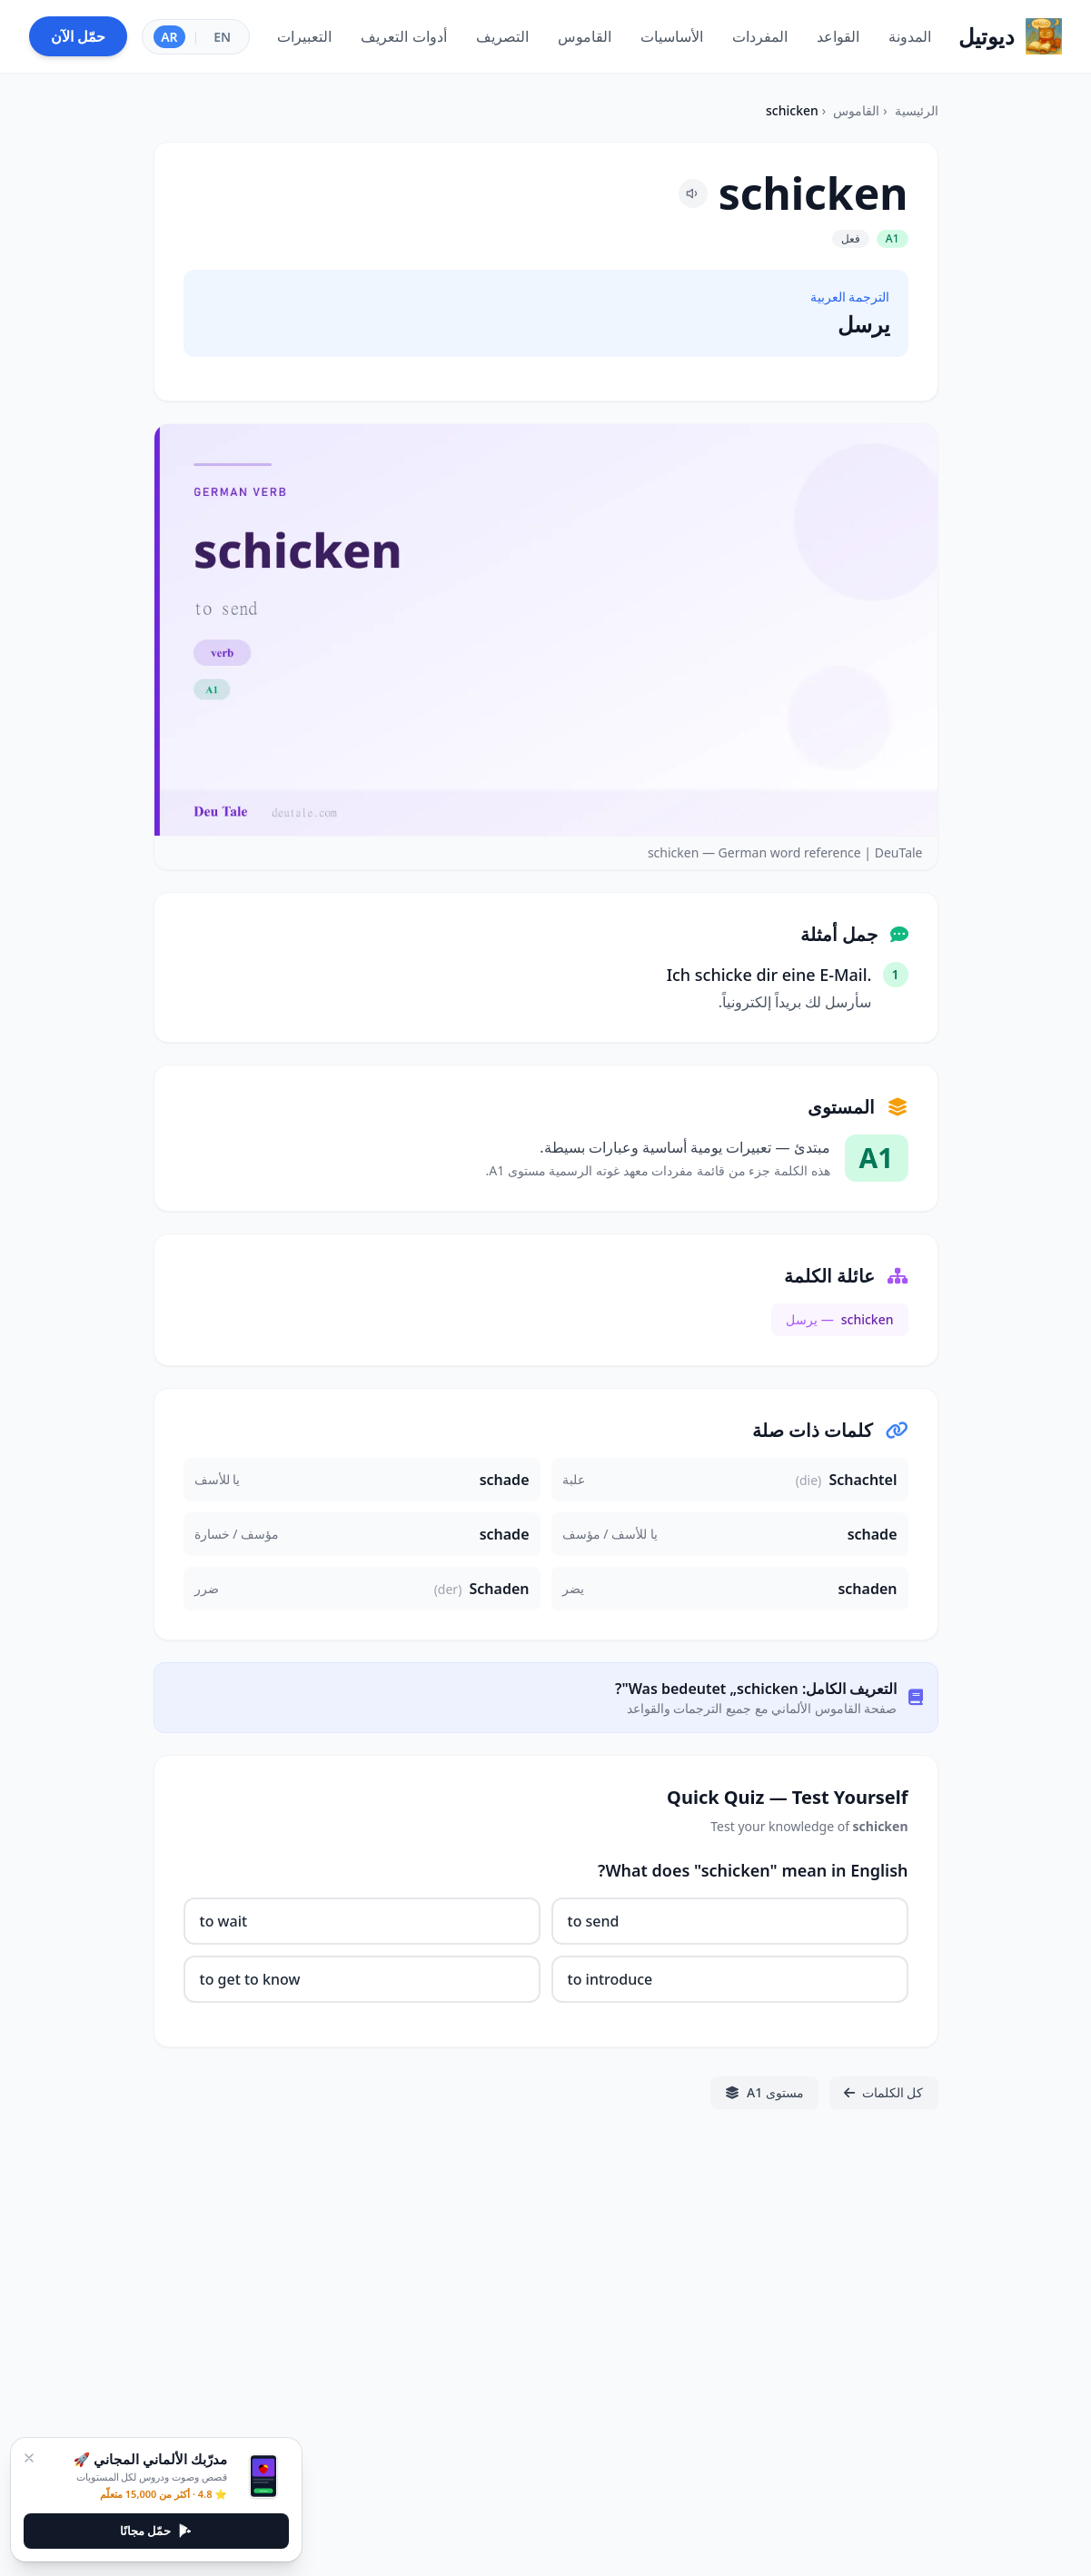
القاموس (856, 110)
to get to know (250, 1979)
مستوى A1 (764, 2092)
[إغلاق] (29, 2458)
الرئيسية (916, 110)
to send (594, 1921)
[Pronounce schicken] (693, 193)
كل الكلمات (884, 2092)
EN (222, 36)
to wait (224, 1921)
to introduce (610, 1979)
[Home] (1010, 36)
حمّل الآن (78, 36)
